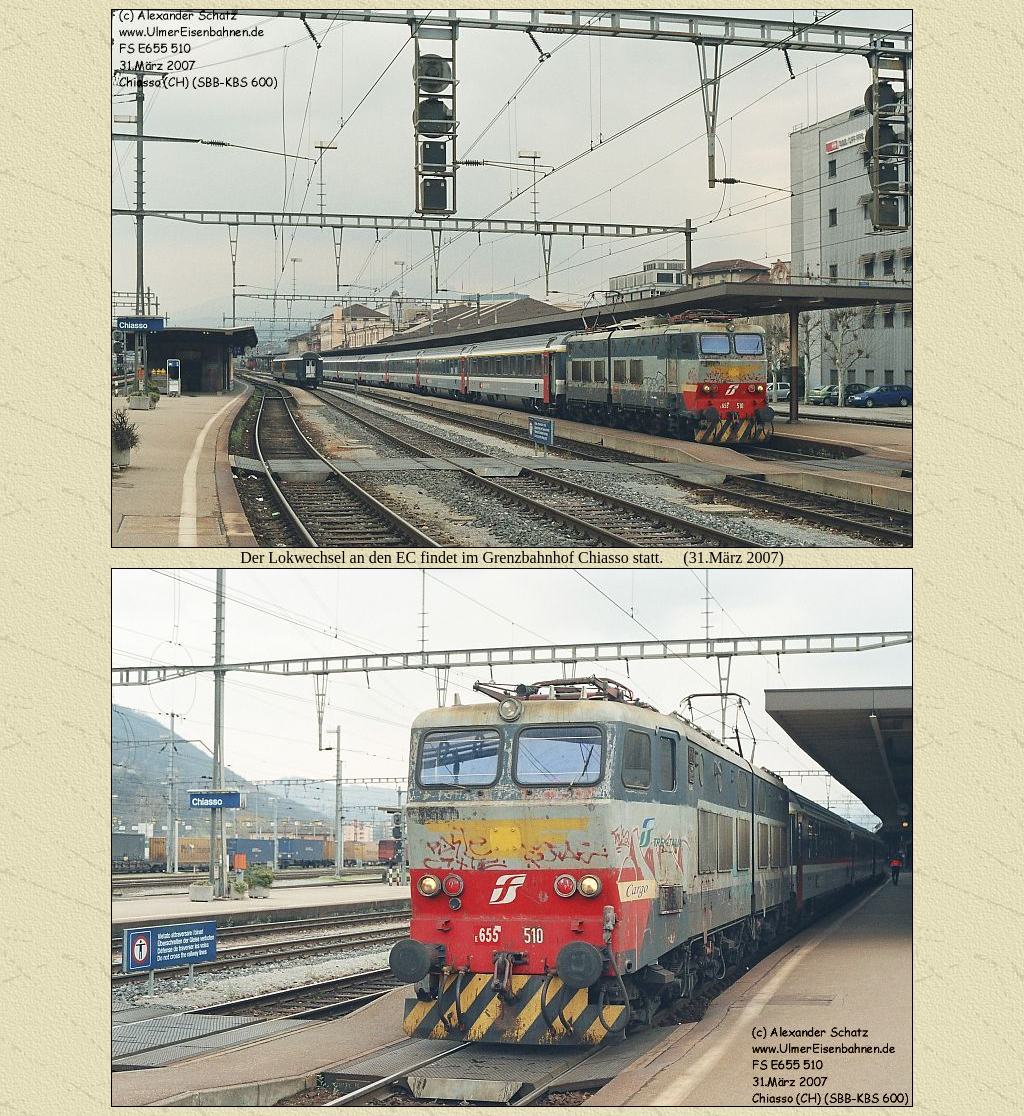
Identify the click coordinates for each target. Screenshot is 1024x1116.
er (260, 557)
